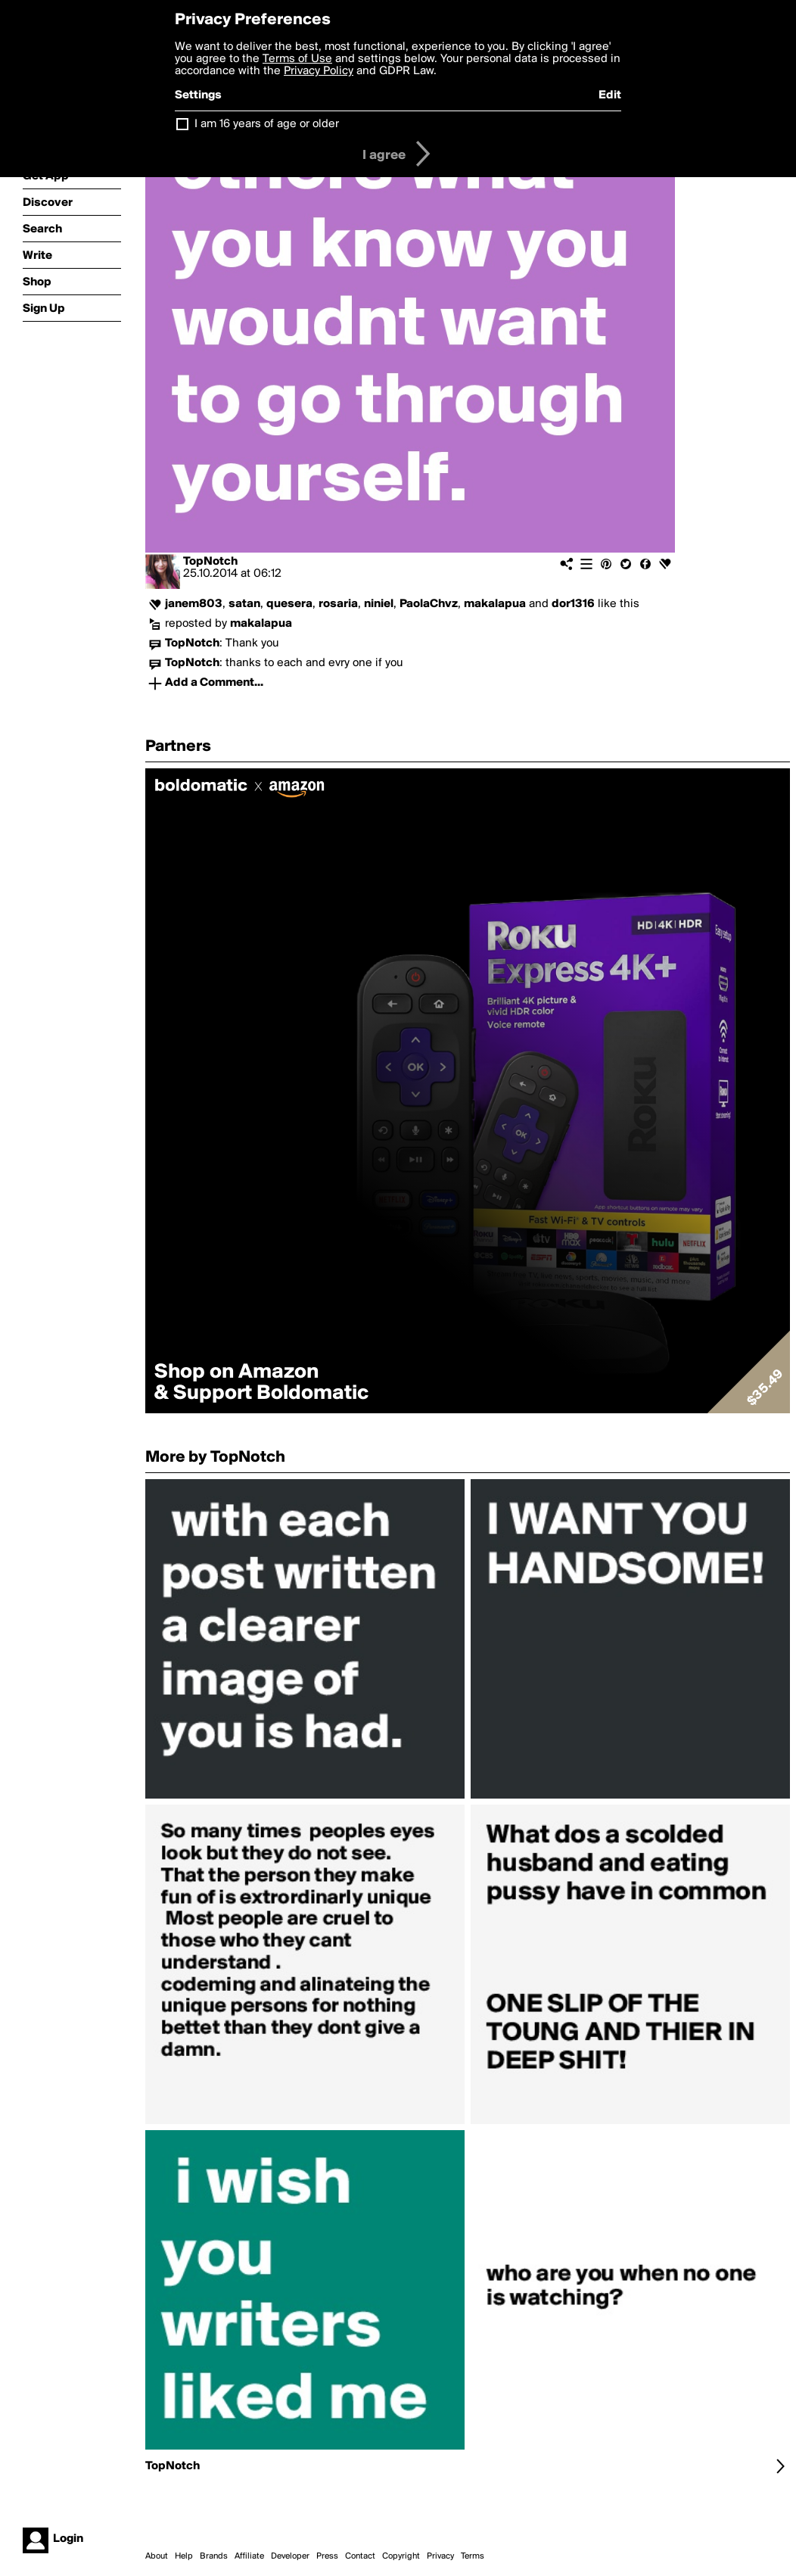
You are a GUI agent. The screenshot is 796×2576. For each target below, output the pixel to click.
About (156, 2556)
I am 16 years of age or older (266, 124)
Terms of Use (297, 59)
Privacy (440, 2556)
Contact (360, 2556)
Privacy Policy (318, 71)
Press (327, 2556)
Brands (214, 2556)
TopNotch (210, 562)
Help (184, 2556)
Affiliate (249, 2556)
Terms (472, 2556)
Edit (610, 95)
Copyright (401, 2556)
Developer (290, 2556)
